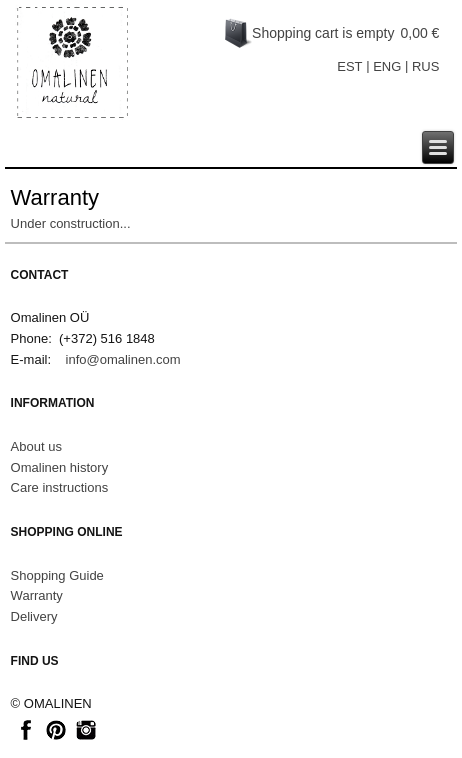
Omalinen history (60, 467)
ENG (387, 66)
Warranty (37, 595)
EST (349, 66)
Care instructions (60, 487)
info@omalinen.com (123, 359)
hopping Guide (61, 575)
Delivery (34, 616)
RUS (425, 66)
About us (36, 446)
